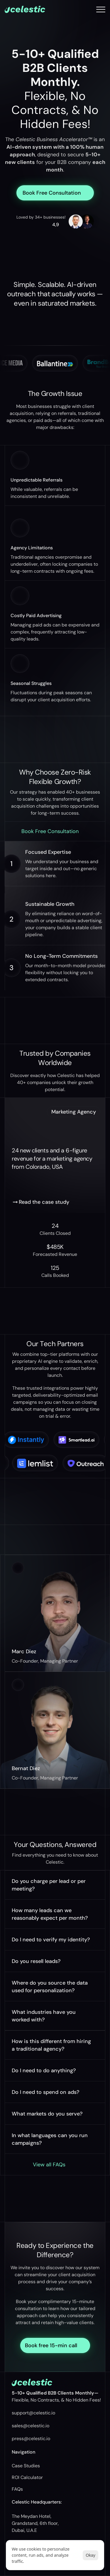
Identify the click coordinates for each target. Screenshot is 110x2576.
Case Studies (26, 2466)
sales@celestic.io (30, 2426)
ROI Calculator (27, 2477)
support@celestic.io (33, 2413)
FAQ (16, 2489)
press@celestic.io (31, 2438)
